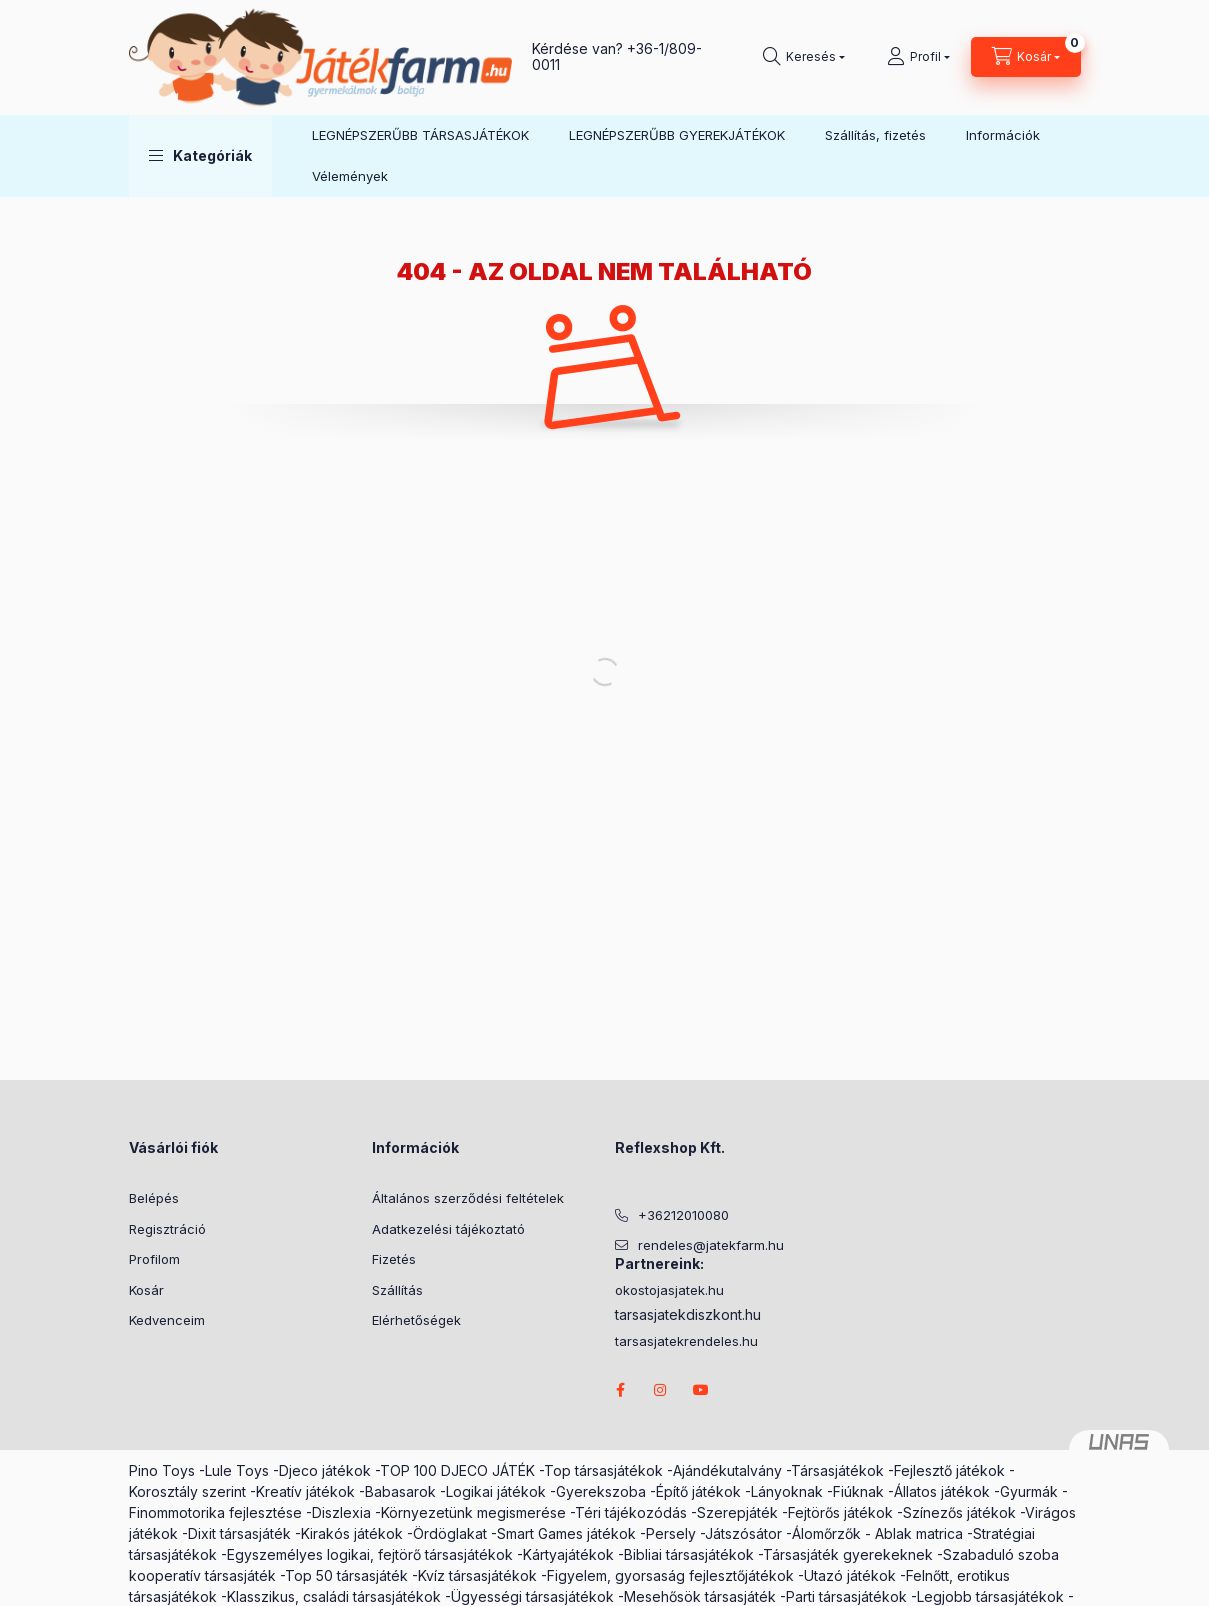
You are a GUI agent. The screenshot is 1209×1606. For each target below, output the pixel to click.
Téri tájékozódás (631, 1512)
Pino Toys (162, 1470)
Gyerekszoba (601, 1491)
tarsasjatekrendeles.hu (686, 1341)
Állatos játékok (942, 1491)
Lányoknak (787, 1491)
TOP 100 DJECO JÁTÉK (457, 1470)
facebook (621, 1390)
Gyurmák (1029, 1491)
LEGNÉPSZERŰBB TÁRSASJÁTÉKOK (420, 135)
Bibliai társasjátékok (689, 1554)
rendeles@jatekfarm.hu (711, 1245)
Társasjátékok (837, 1470)
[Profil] (918, 57)
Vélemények (350, 176)
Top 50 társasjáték (346, 1575)
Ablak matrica (919, 1533)
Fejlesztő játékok (949, 1470)
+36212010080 (683, 1215)
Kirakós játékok (352, 1533)
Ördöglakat (450, 1533)
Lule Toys (237, 1470)
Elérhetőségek (416, 1320)
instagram (661, 1390)
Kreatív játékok (305, 1491)
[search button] (804, 57)
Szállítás (397, 1290)
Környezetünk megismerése (473, 1512)
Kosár (146, 1290)
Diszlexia (341, 1512)
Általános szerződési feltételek (468, 1198)
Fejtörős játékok (840, 1512)
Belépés (154, 1198)
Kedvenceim (167, 1320)
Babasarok (400, 1491)
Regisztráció (167, 1229)
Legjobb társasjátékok (990, 1596)
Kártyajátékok (568, 1554)
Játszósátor (743, 1533)
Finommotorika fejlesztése (215, 1512)
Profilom (154, 1259)
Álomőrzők (826, 1533)
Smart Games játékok (566, 1533)
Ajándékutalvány (727, 1470)
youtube (701, 1390)
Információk (1003, 135)
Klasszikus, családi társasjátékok (334, 1596)
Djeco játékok (325, 1470)
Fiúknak (858, 1491)
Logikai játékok (496, 1491)
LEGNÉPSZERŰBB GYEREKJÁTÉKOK (677, 135)
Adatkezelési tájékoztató (448, 1229)
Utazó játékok (850, 1575)
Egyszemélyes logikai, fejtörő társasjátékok (370, 1554)
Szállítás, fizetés (875, 135)
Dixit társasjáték (239, 1533)
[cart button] (1026, 57)
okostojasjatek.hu (669, 1290)
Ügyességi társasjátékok (532, 1596)
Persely (671, 1533)
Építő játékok (698, 1491)
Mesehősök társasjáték (700, 1596)
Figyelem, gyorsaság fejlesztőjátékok (670, 1575)
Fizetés (394, 1259)
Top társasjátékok (603, 1470)
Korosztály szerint (187, 1491)
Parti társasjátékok (846, 1596)
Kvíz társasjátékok (477, 1575)
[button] (200, 156)
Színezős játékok (959, 1512)
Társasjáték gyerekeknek (848, 1554)
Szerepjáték (737, 1512)
